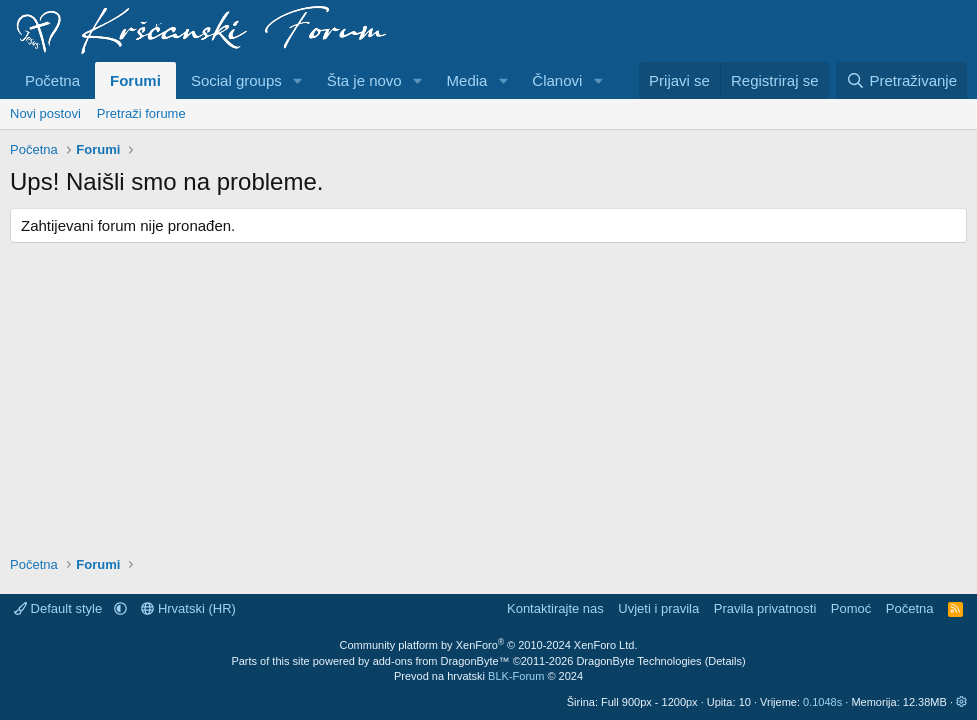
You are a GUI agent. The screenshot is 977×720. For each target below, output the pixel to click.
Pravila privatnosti (765, 608)
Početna (52, 80)
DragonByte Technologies (638, 661)
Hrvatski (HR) (188, 608)
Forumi (135, 80)
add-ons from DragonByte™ (441, 661)
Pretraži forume (141, 113)
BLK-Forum (516, 676)
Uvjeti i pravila (658, 608)
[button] (298, 80)
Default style (60, 608)
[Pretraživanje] (901, 80)
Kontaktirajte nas (555, 608)
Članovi (557, 80)
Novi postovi (45, 113)
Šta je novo (364, 80)
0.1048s (822, 702)
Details (725, 661)
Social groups (236, 80)
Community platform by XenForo (489, 645)
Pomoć (851, 608)
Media (467, 80)
